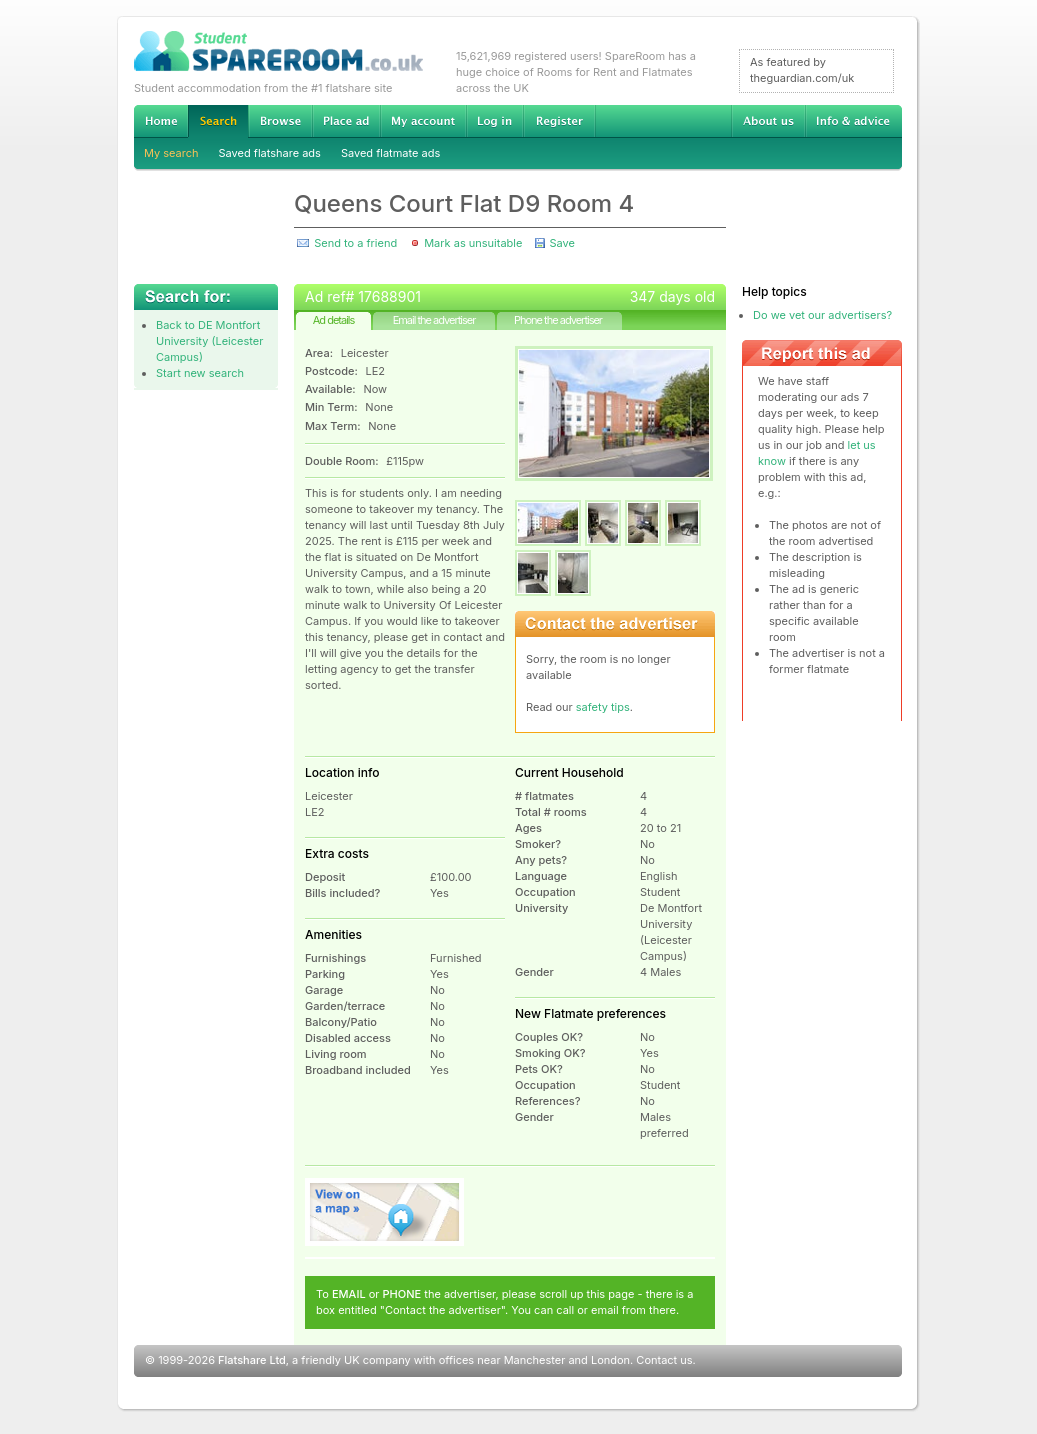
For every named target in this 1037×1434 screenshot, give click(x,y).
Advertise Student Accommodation (346, 121)
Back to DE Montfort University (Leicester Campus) (209, 341)
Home (161, 121)
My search (171, 153)
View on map (385, 1212)
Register (559, 121)
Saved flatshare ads (270, 153)
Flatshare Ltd (252, 1360)
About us (768, 121)
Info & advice (853, 121)
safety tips (603, 707)
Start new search (200, 373)
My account (423, 121)
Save (561, 243)
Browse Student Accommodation (280, 121)
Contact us (664, 1360)
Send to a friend (355, 243)
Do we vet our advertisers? (822, 315)
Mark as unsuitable (473, 243)
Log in (494, 121)
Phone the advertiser (558, 320)
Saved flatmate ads (390, 153)
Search (218, 121)
